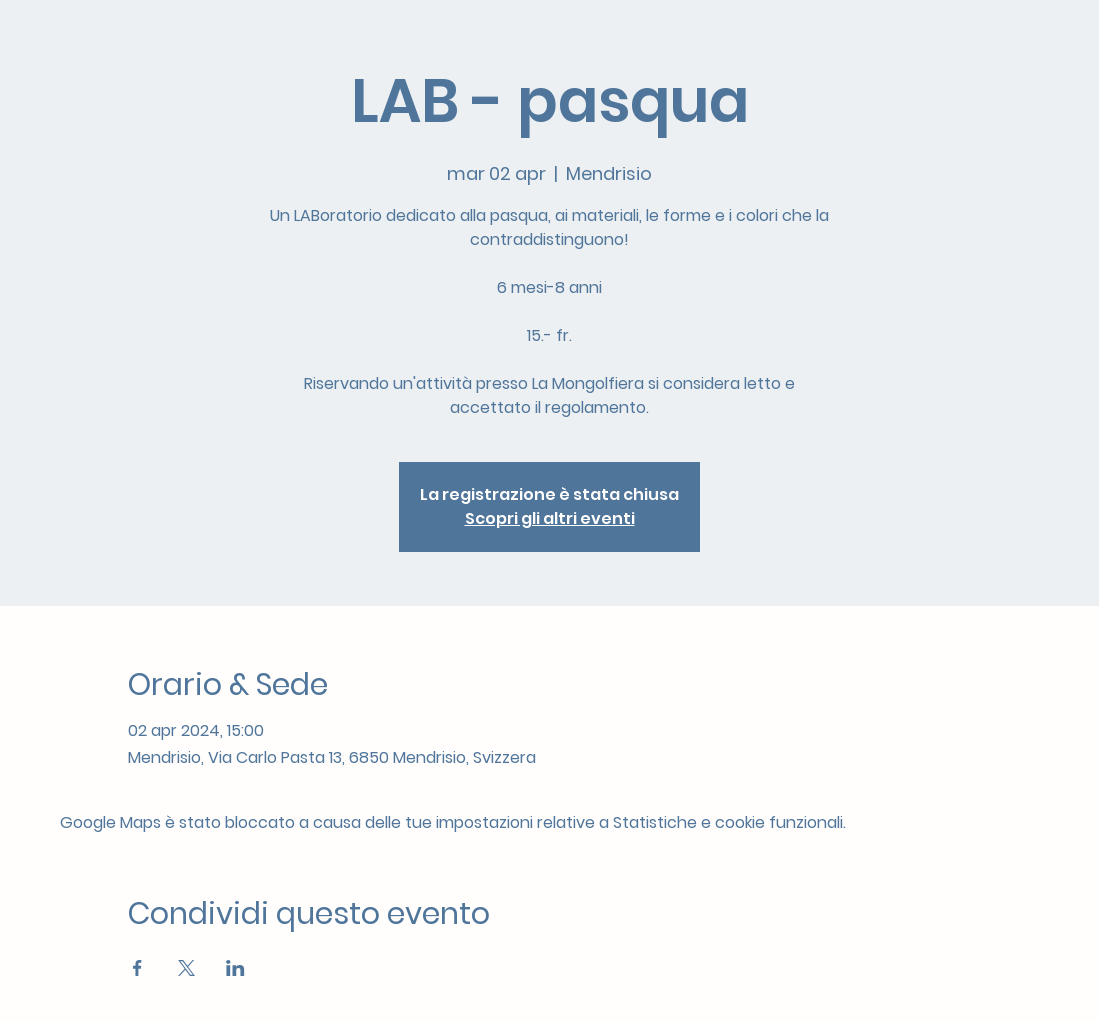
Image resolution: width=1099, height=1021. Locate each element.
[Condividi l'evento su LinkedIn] (235, 968)
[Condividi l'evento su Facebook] (137, 968)
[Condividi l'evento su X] (186, 968)
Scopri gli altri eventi (550, 518)
